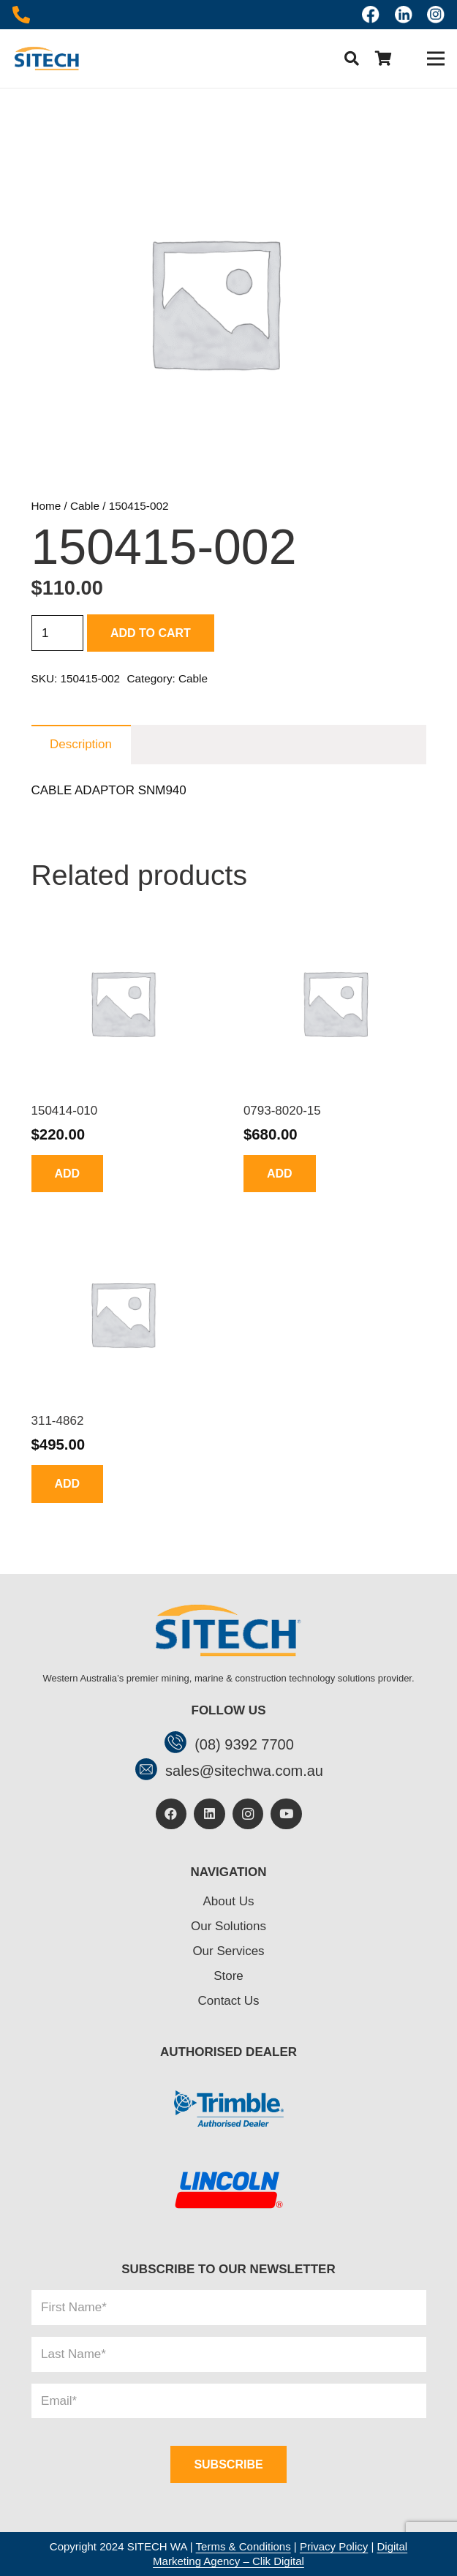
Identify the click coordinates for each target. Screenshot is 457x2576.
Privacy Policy (334, 2546)
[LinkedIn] (209, 1814)
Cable (84, 506)
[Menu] (435, 58)
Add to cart (150, 633)
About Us (228, 1901)
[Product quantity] (57, 633)
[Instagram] (248, 1814)
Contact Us (228, 2001)
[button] (352, 58)
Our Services (228, 1951)
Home (46, 506)
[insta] (436, 14)
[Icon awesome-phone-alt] (21, 14)
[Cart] (384, 58)
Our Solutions (228, 1926)
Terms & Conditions (243, 2546)
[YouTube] (286, 1814)
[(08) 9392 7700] (178, 1744)
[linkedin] (403, 14)
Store (228, 1976)
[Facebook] (171, 1814)
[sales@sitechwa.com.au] (149, 1771)
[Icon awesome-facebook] (370, 14)
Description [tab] (81, 744)
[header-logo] (45, 58)
